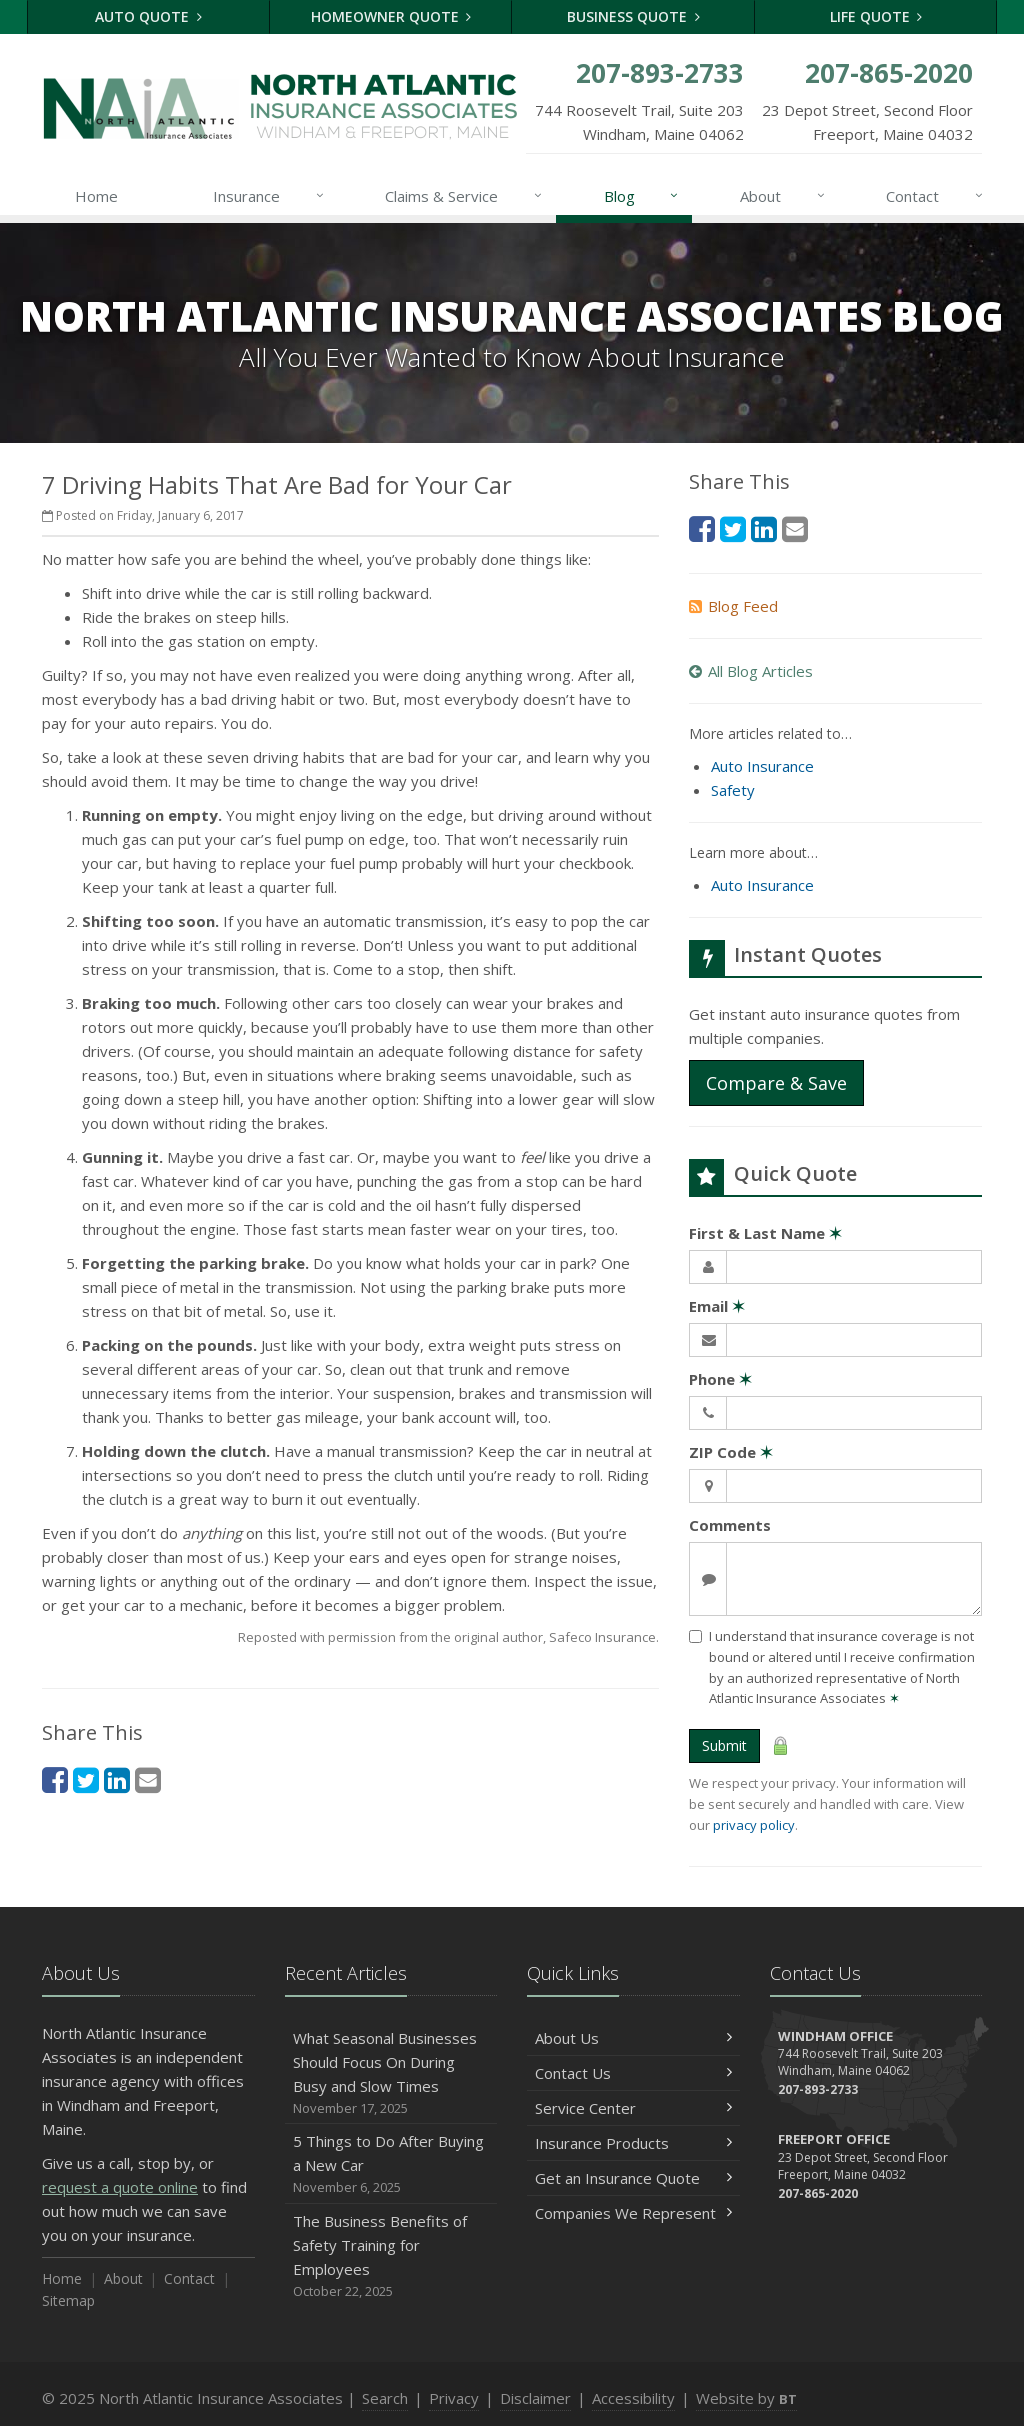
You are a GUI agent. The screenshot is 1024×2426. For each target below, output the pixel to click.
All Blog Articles (751, 671)
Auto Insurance (762, 766)
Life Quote (876, 16)
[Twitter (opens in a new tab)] (86, 1779)
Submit (724, 1745)
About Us (633, 2038)
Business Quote (633, 16)
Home (96, 196)
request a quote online (120, 2187)
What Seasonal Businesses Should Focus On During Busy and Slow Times (391, 2073)
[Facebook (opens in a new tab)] (55, 1779)
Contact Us (633, 2073)
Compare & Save (776, 1083)
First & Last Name (765, 1233)
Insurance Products (633, 2143)
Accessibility (633, 2398)
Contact (935, 196)
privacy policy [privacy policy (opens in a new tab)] (754, 1825)
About (783, 196)
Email (717, 1306)
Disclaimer (535, 2398)
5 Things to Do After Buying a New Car (391, 2164)
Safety (733, 790)
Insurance (269, 196)
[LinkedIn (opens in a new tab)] (117, 1779)
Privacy (454, 2398)
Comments (730, 1525)
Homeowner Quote (391, 16)
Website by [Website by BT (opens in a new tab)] (746, 2398)
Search (385, 2398)
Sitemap (68, 2300)
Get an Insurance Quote (633, 2178)
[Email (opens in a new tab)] (148, 1779)
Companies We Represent (633, 2213)
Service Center (633, 2108)
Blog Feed (733, 606)
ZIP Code (731, 1452)
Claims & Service (464, 196)
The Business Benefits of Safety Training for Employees (391, 2256)
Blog (642, 196)
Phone (720, 1379)
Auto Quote (148, 16)
